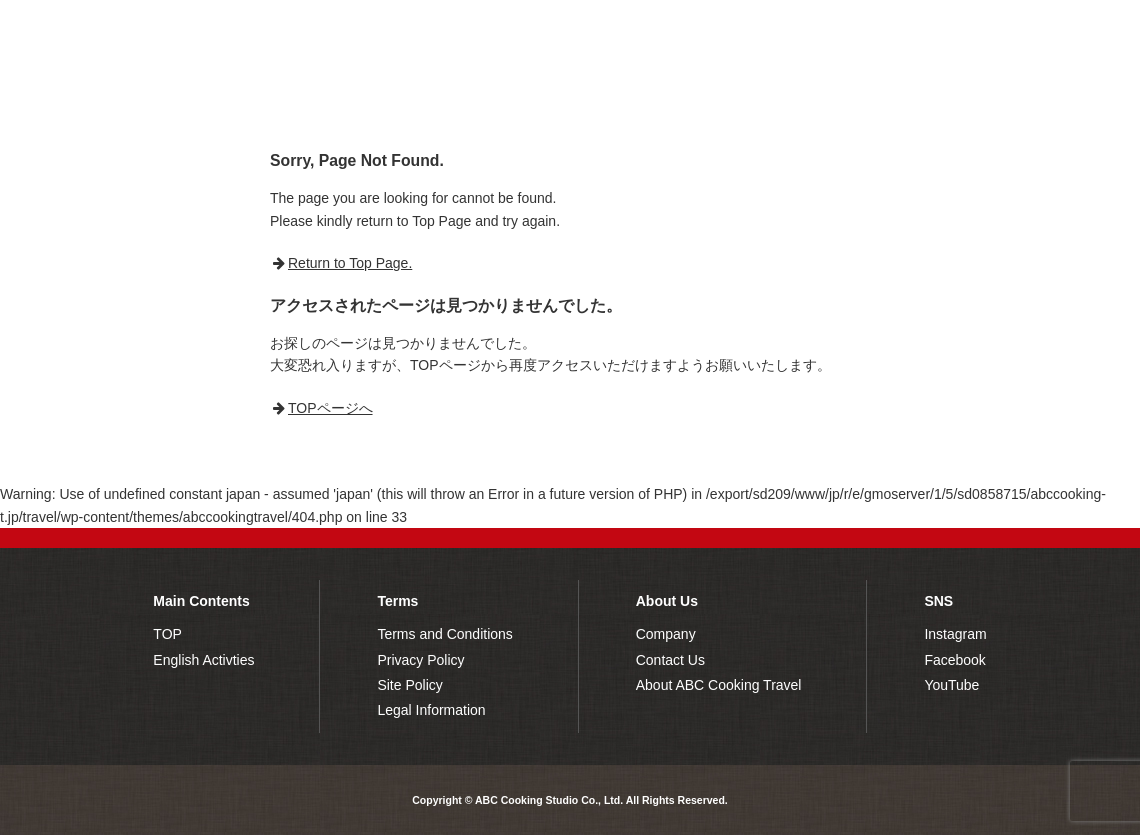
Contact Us (670, 660)
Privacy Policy (420, 660)
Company (666, 634)
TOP (167, 634)
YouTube (951, 685)
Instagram (955, 634)
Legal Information (431, 710)
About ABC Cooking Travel (719, 685)
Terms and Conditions (444, 634)
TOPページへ (330, 408)
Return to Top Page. (350, 263)
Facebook (954, 660)
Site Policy (409, 685)
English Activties (203, 660)
